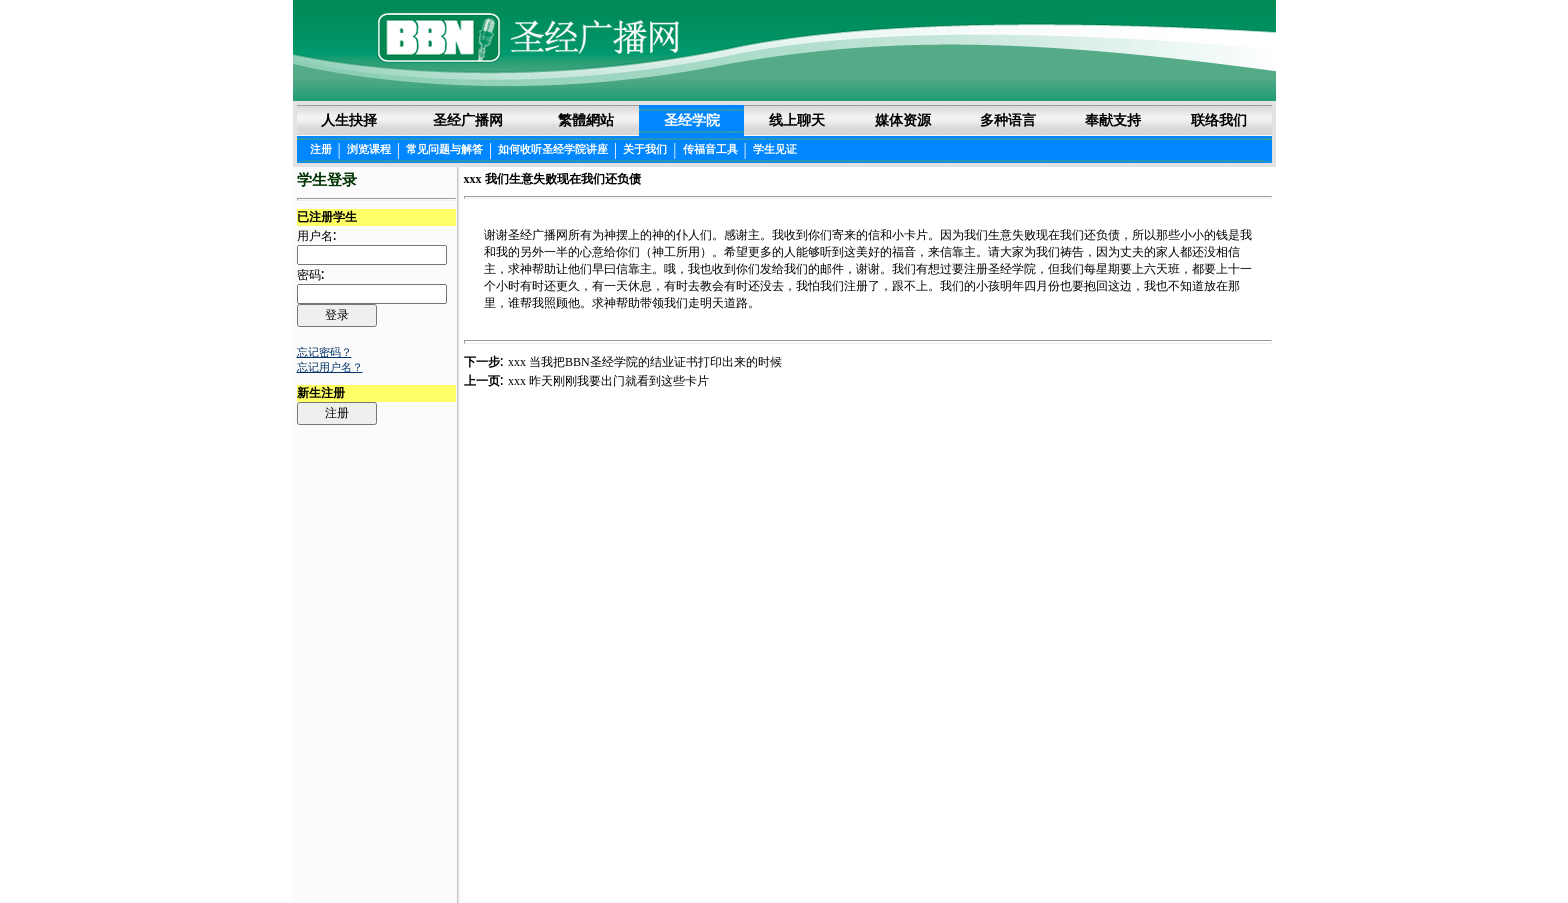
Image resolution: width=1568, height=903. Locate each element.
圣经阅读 (721, 854)
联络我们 (1219, 120)
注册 (321, 149)
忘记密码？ (324, 352)
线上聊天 (797, 120)
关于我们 (645, 149)
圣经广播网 (468, 120)
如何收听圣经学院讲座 (553, 149)
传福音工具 (710, 149)
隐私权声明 (855, 854)
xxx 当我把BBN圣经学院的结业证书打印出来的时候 (645, 362)
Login (312, 855)
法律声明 (785, 854)
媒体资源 (903, 120)
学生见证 (775, 149)
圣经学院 (692, 120)
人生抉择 (349, 120)
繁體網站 (586, 120)
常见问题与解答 (444, 149)
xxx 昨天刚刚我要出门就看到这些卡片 (608, 381)
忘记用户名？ (330, 367)
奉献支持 (1113, 120)
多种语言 (1008, 120)
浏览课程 (369, 149)
